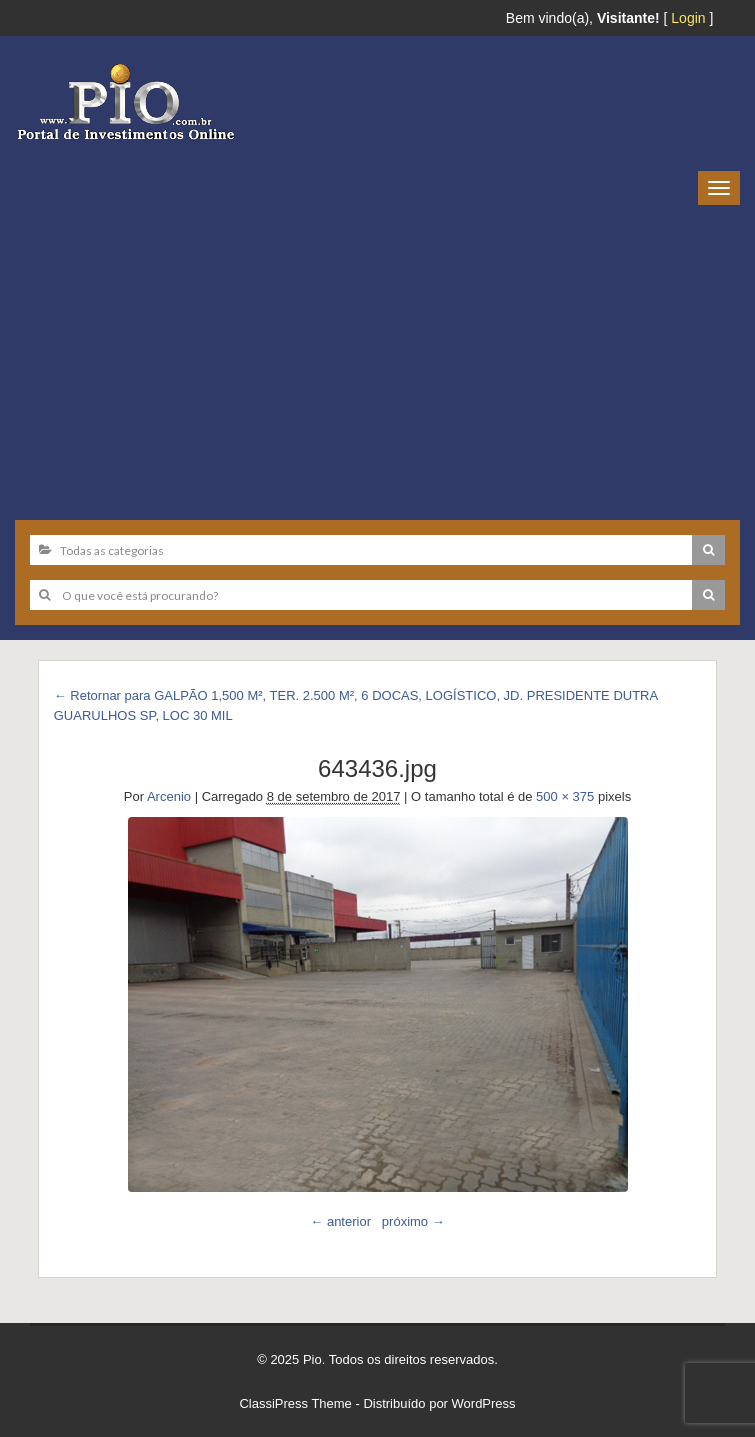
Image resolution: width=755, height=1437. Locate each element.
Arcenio (169, 796)
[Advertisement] (377, 355)
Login (688, 18)
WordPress (484, 1403)
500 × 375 (565, 796)
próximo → (413, 1221)
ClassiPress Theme (295, 1403)
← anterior (340, 1221)
